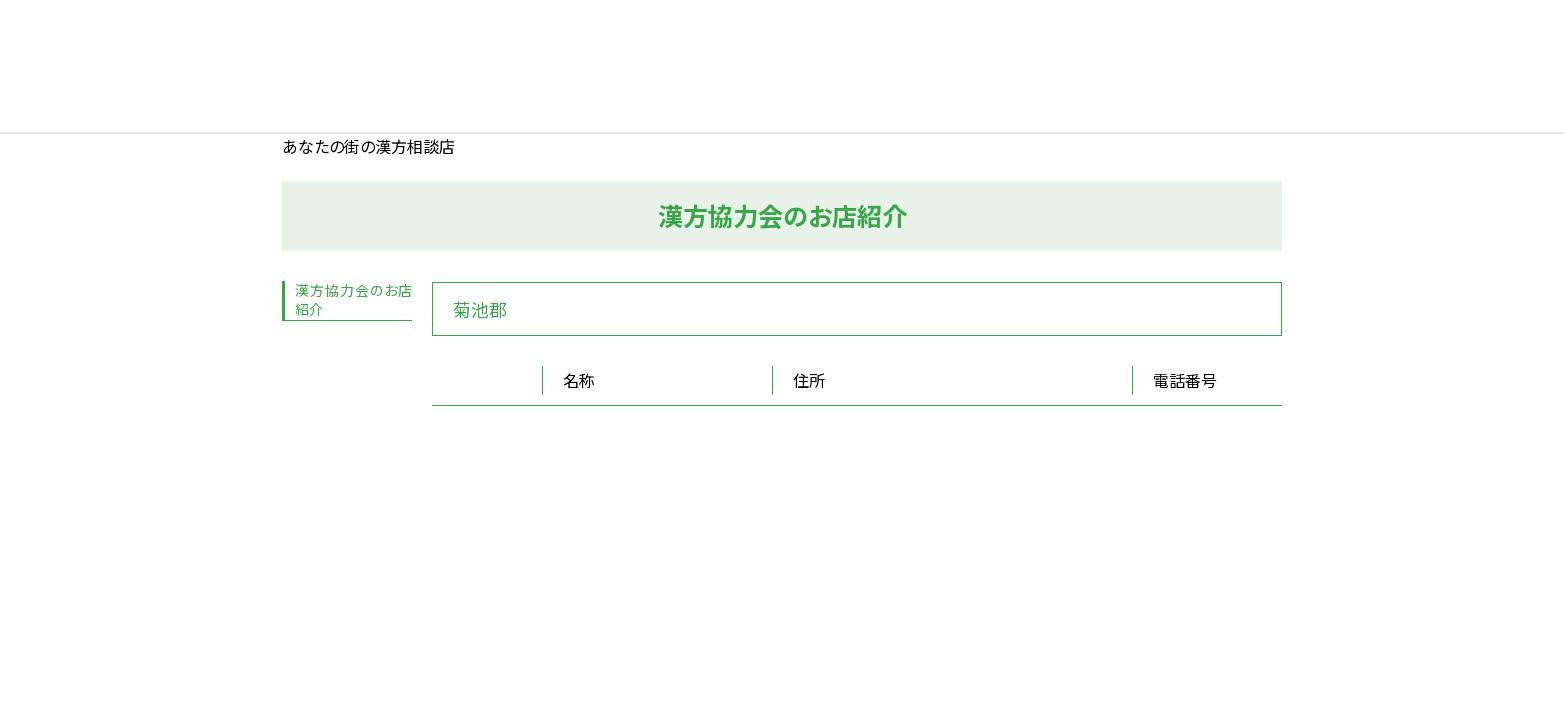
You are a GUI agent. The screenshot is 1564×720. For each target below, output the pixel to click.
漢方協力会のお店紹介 (353, 300)
